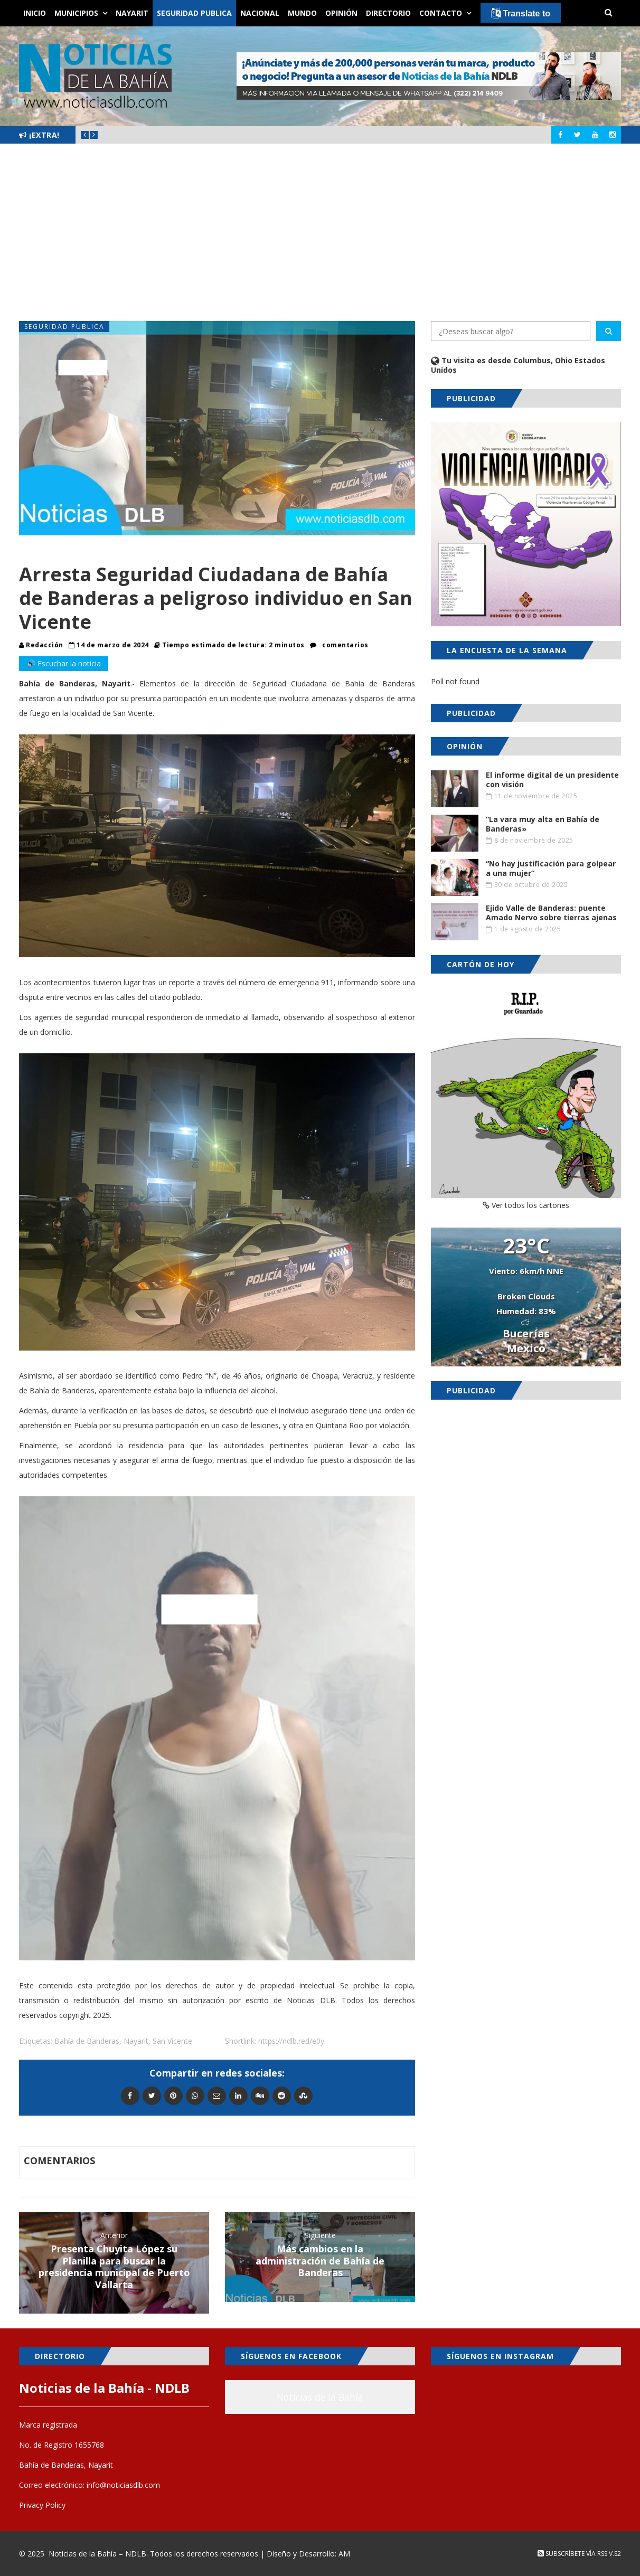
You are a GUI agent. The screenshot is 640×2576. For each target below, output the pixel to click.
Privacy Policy (42, 2505)
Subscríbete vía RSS (572, 2553)
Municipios (76, 13)
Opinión (341, 13)
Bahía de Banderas (86, 2041)
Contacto (440, 13)
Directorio (388, 13)
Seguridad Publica (194, 13)
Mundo (302, 13)
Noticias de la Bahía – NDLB (97, 2554)
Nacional (259, 13)
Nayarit (132, 13)
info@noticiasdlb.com (123, 2485)
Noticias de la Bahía (320, 2397)
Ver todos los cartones (526, 1205)
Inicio (34, 13)
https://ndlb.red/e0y (291, 2041)
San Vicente (172, 2041)
